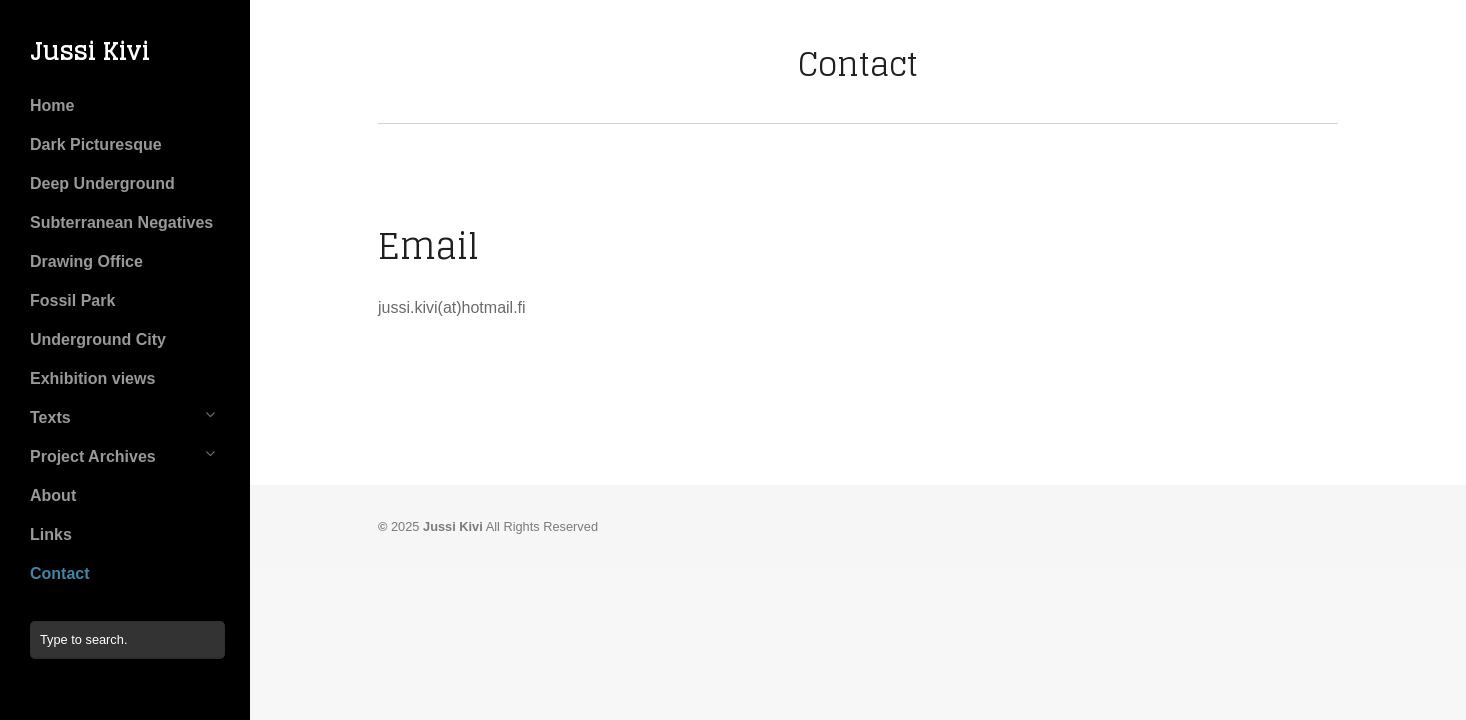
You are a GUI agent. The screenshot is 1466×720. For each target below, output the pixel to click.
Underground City (98, 339)
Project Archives (93, 456)
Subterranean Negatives (121, 222)
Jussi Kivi (89, 51)
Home (52, 105)
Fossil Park (72, 300)
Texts (50, 417)
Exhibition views (92, 378)
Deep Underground (102, 183)
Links (51, 534)
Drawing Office (86, 261)
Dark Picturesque (96, 144)
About (53, 495)
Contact (60, 573)
